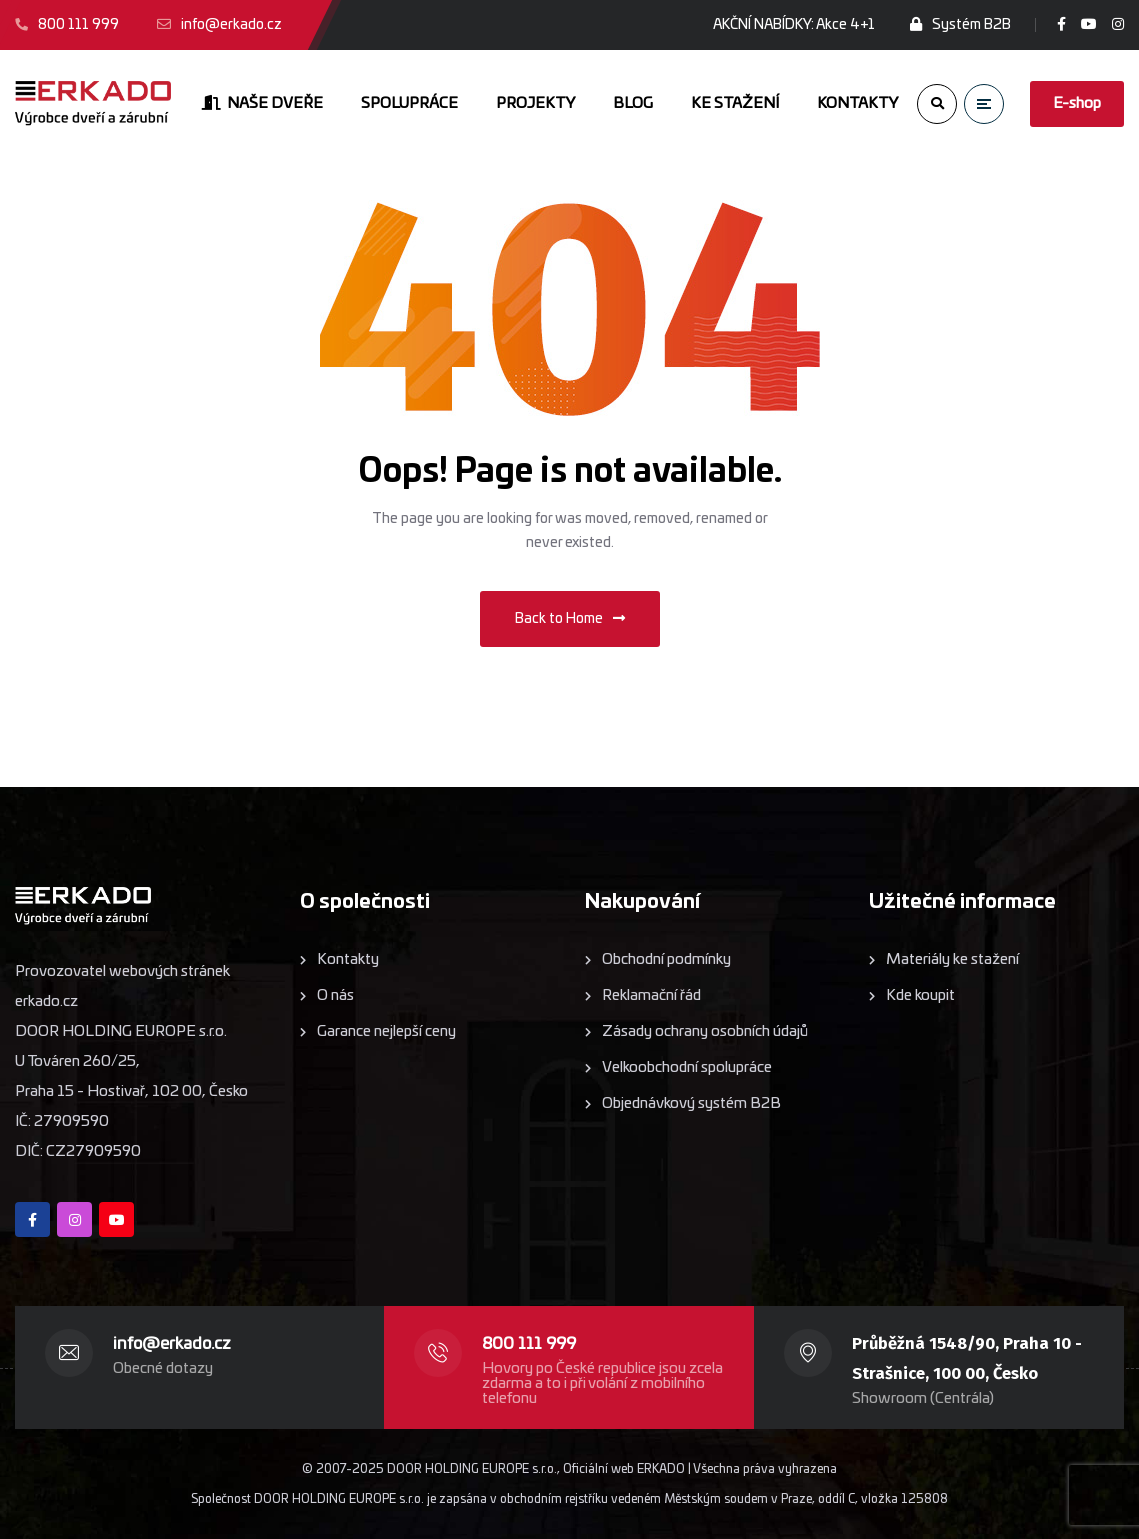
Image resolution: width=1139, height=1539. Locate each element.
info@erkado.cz (172, 1344)
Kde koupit (920, 995)
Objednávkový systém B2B (691, 1103)
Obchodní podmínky (666, 959)
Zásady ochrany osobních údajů (705, 1031)
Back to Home (570, 618)
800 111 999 (529, 1344)
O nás (335, 995)
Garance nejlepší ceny (386, 1031)
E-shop (1077, 103)
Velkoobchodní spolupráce (687, 1067)
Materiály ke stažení (952, 959)
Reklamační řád (651, 995)
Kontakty (348, 959)
